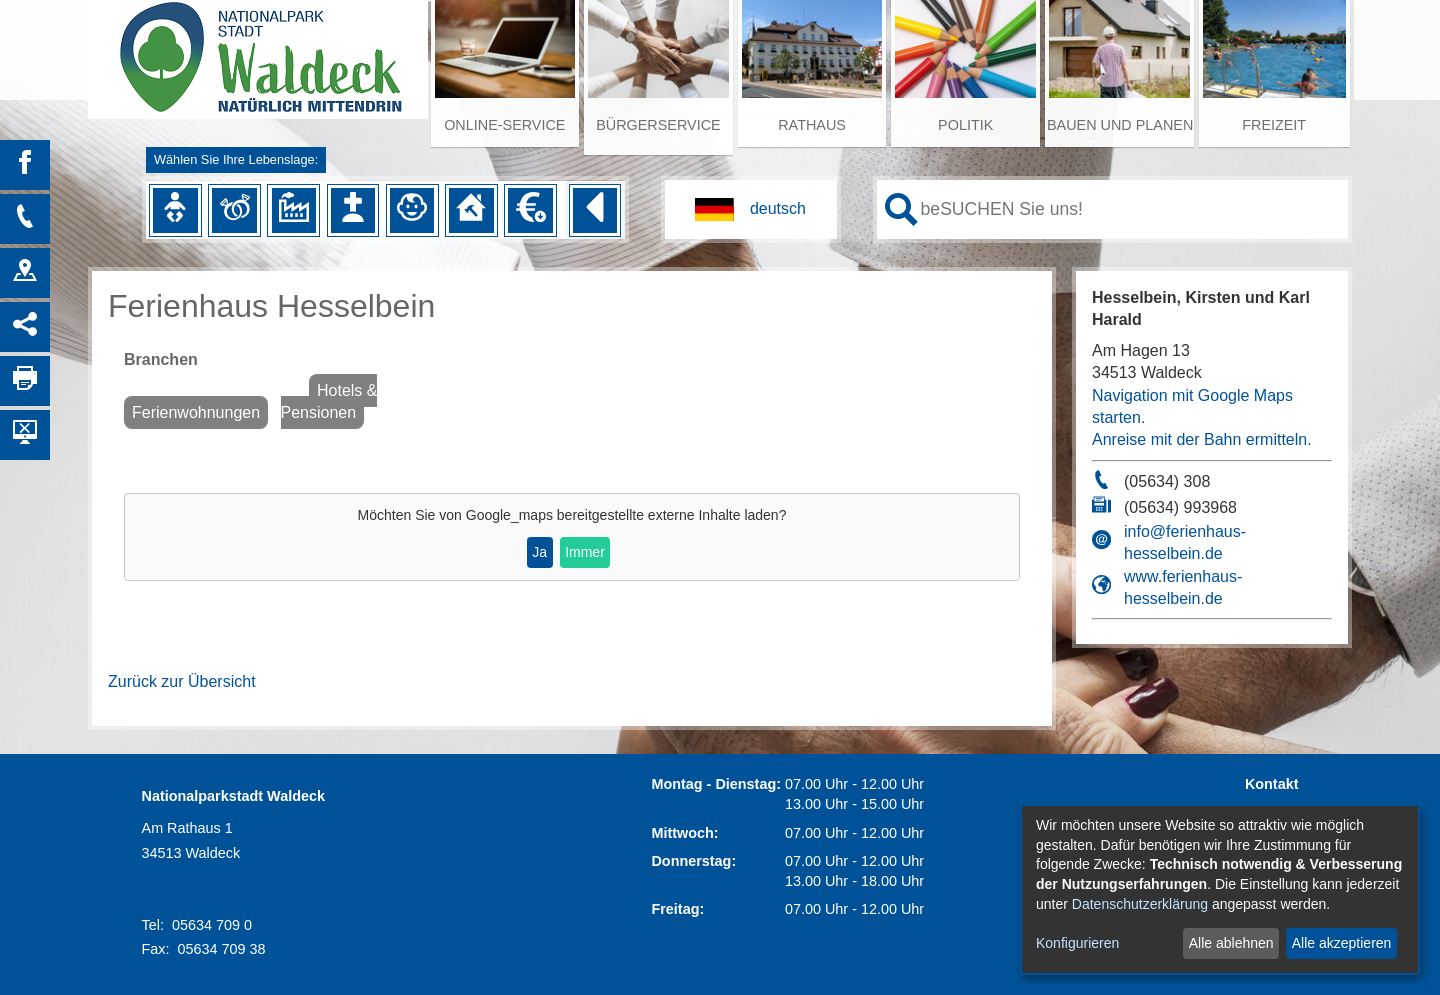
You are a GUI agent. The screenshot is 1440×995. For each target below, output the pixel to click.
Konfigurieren (1077, 943)
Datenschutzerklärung (1140, 904)
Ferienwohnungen (196, 412)
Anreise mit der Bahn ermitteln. (1202, 439)
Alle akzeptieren (1342, 943)
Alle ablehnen (1231, 943)
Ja (539, 552)
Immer (585, 552)
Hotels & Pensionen (329, 401)
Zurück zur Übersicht (182, 681)
